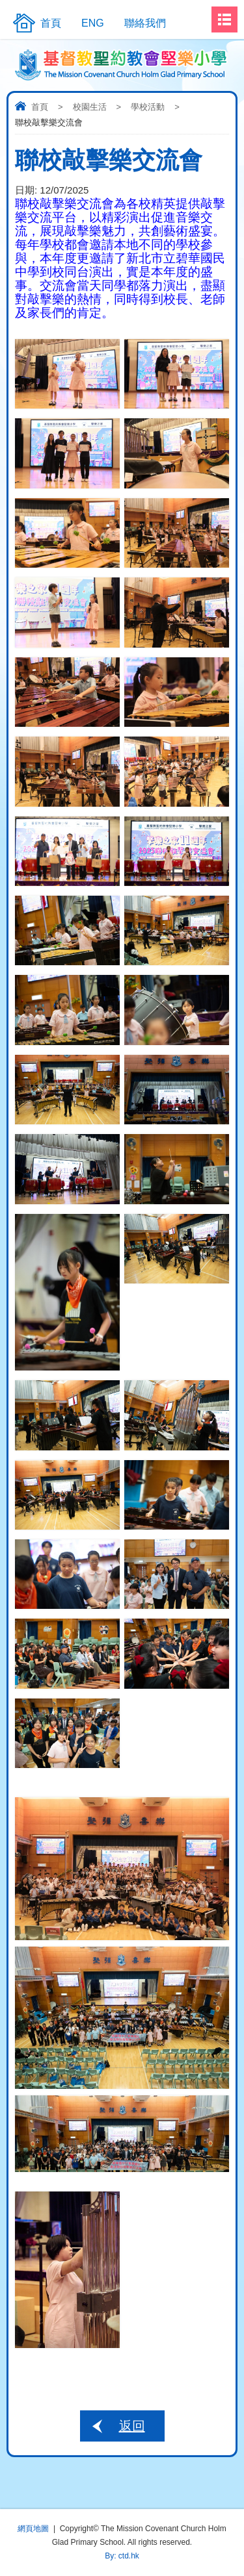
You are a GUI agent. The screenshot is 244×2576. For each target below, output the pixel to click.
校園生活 (90, 107)
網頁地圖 (33, 2528)
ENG (92, 23)
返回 (132, 2426)
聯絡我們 (145, 23)
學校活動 (148, 107)
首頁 (39, 107)
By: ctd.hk (122, 2555)
